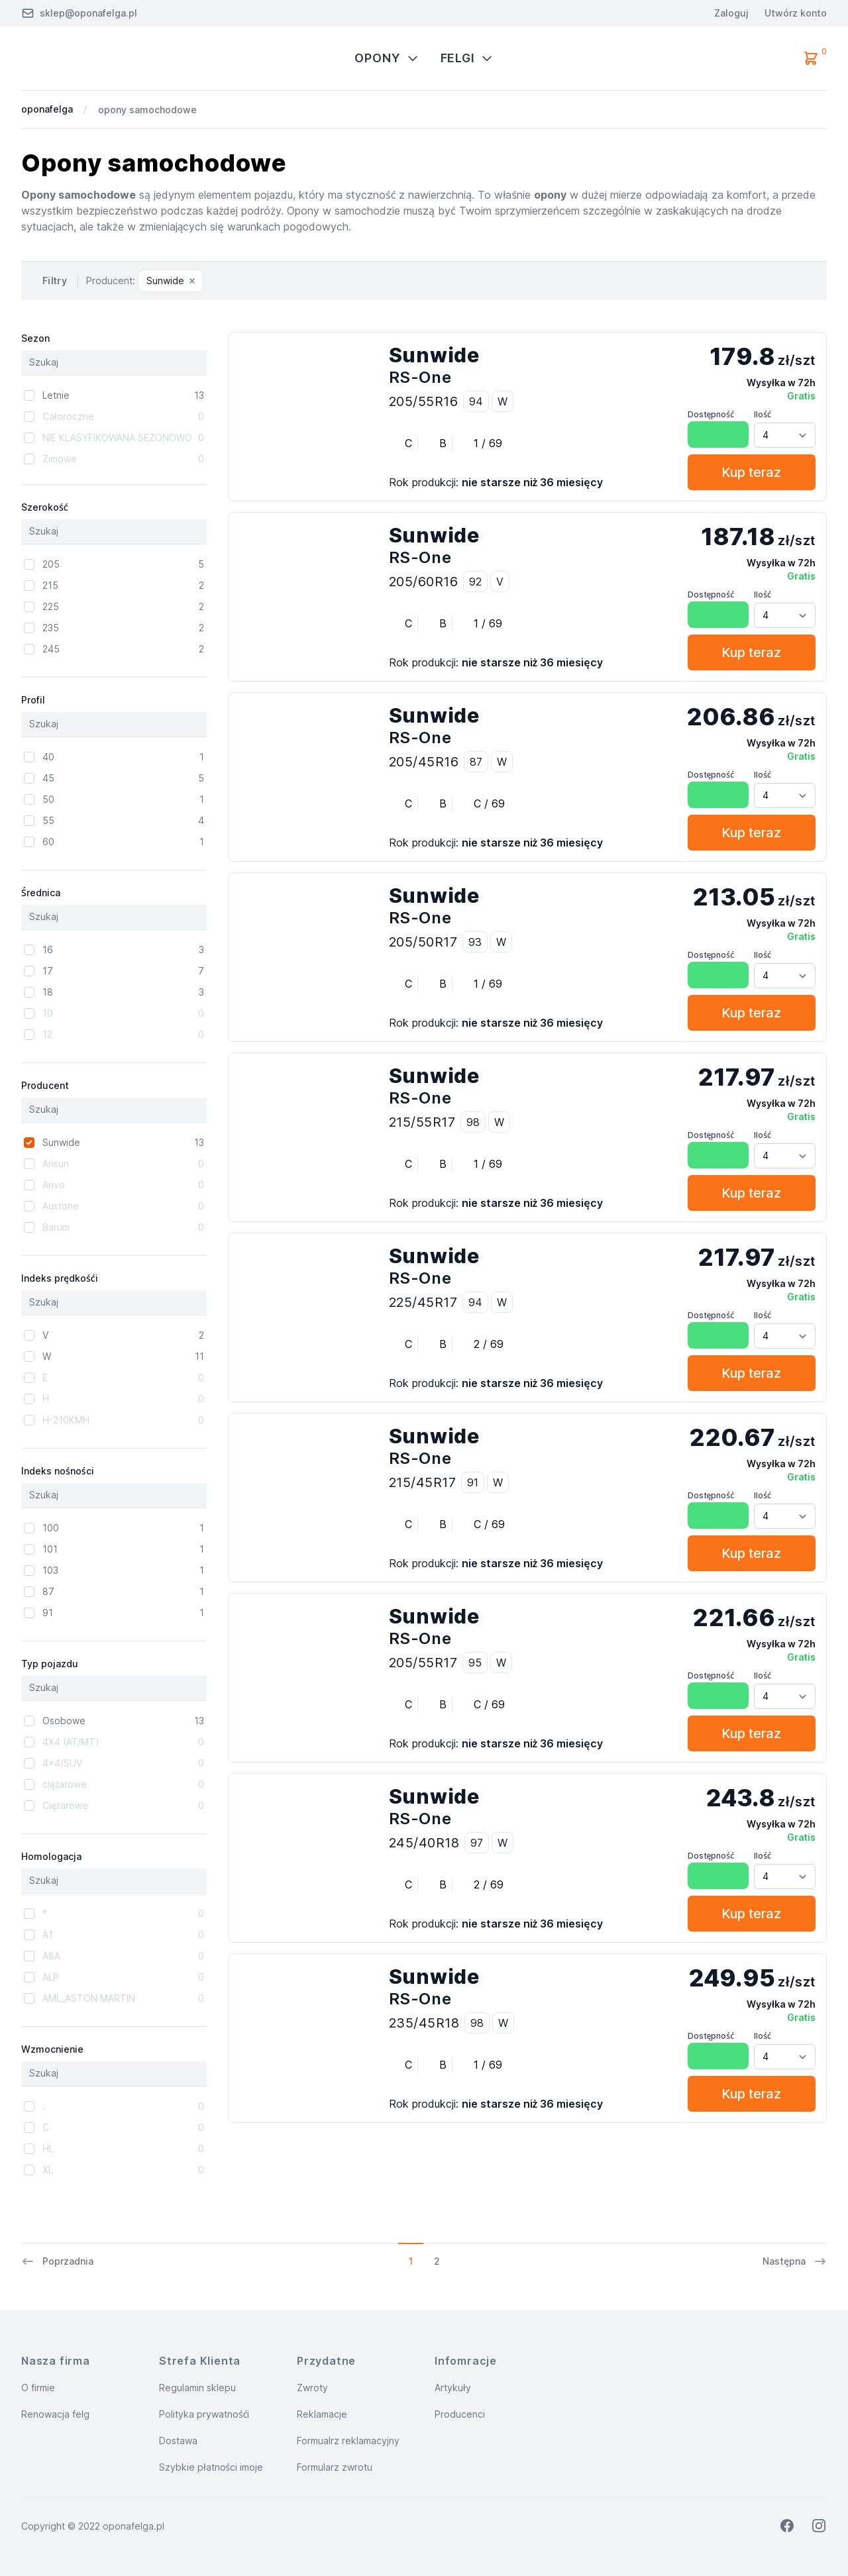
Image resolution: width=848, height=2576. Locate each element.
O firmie (38, 2387)
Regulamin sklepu (197, 2387)
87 (476, 761)
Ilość (762, 414)
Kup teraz (751, 472)
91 (472, 1482)
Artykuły (453, 2387)
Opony (386, 58)
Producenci (460, 2414)
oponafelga (47, 109)
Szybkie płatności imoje (211, 2467)
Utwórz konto (796, 13)
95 (475, 1662)
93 (475, 942)
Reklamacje (322, 2414)
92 (475, 581)
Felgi (467, 58)
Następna (795, 2261)
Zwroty (312, 2387)
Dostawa (178, 2440)
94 (476, 401)
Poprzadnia (57, 2261)
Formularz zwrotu (334, 2467)
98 (473, 1122)
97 (476, 1842)
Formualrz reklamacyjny (348, 2440)
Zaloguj (731, 13)
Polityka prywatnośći (204, 2414)
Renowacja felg (55, 2414)
